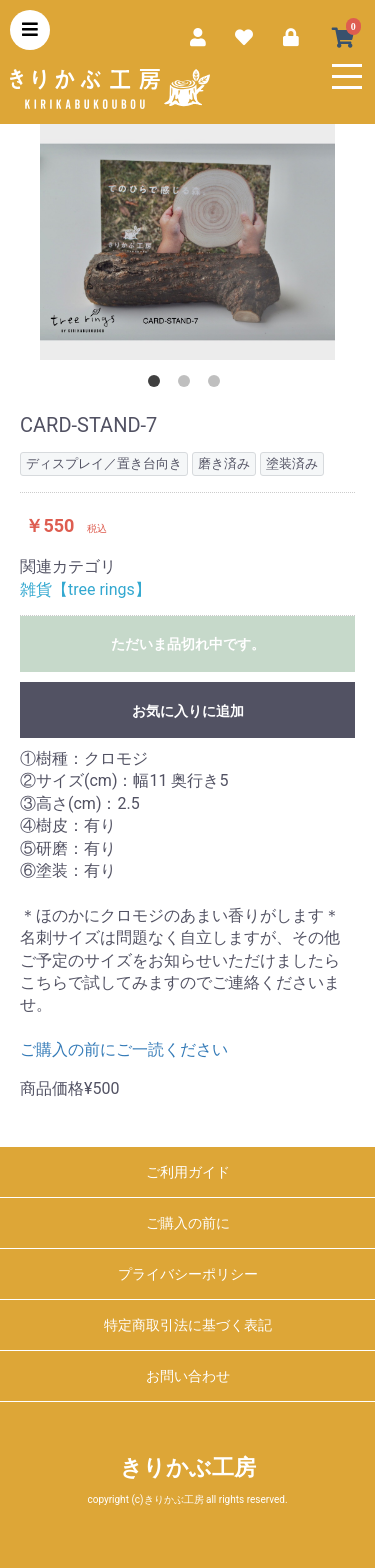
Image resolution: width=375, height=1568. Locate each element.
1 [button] (158, 385)
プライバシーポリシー (188, 1274)
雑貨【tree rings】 (85, 589)
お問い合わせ (188, 1376)
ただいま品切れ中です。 (188, 644)
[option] (187, 242)
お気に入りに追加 (188, 711)
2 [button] (188, 385)
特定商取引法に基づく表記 (188, 1325)
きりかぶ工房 (188, 1467)
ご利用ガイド (188, 1172)
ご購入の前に (188, 1223)
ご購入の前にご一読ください (124, 1049)
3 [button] (218, 385)
